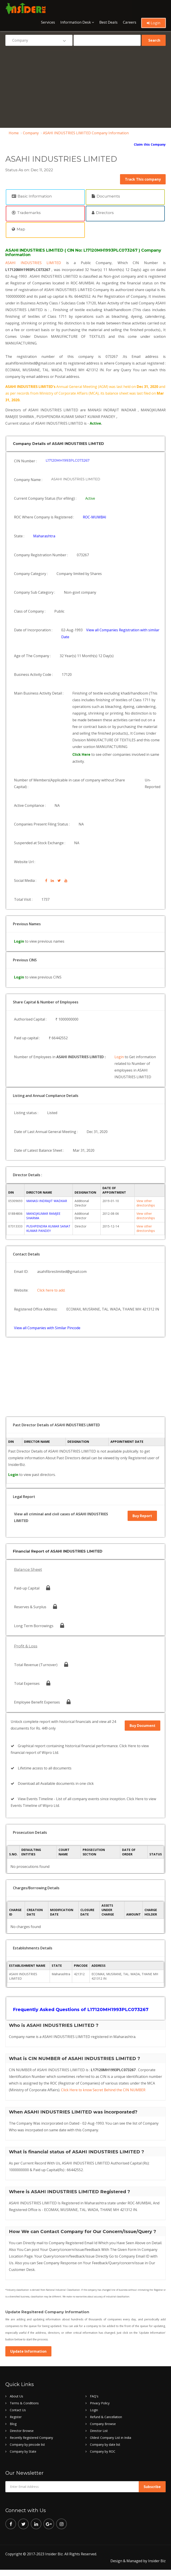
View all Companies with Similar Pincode (47, 1331)
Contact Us (18, 2416)
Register (16, 2423)
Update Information (28, 2357)
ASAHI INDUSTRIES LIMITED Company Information (86, 132)
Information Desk (75, 21)
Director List (99, 2437)
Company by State (23, 2458)
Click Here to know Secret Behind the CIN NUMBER (103, 2096)
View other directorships (145, 1206)
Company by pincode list (27, 2451)
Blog (13, 2430)
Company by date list (105, 2451)
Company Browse (103, 2430)
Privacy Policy (100, 2409)
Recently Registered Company (31, 2444)
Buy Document (142, 1731)
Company (31, 132)
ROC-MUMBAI (94, 517)
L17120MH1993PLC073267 (68, 460)
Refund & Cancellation (106, 2423)
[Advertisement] (85, 84)
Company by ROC (102, 2458)
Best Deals (108, 21)
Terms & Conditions (24, 2409)
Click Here (82, 755)
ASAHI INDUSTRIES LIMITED (35, 262)
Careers (129, 21)
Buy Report (142, 1519)
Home (14, 132)
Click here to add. (51, 1293)
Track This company (143, 179)
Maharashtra (44, 536)
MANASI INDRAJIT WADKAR (46, 1204)
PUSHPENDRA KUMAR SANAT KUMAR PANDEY (48, 1232)
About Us (16, 2402)
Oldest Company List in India (110, 2444)
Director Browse (22, 2437)
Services (48, 21)
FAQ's (94, 2402)
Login (153, 22)
